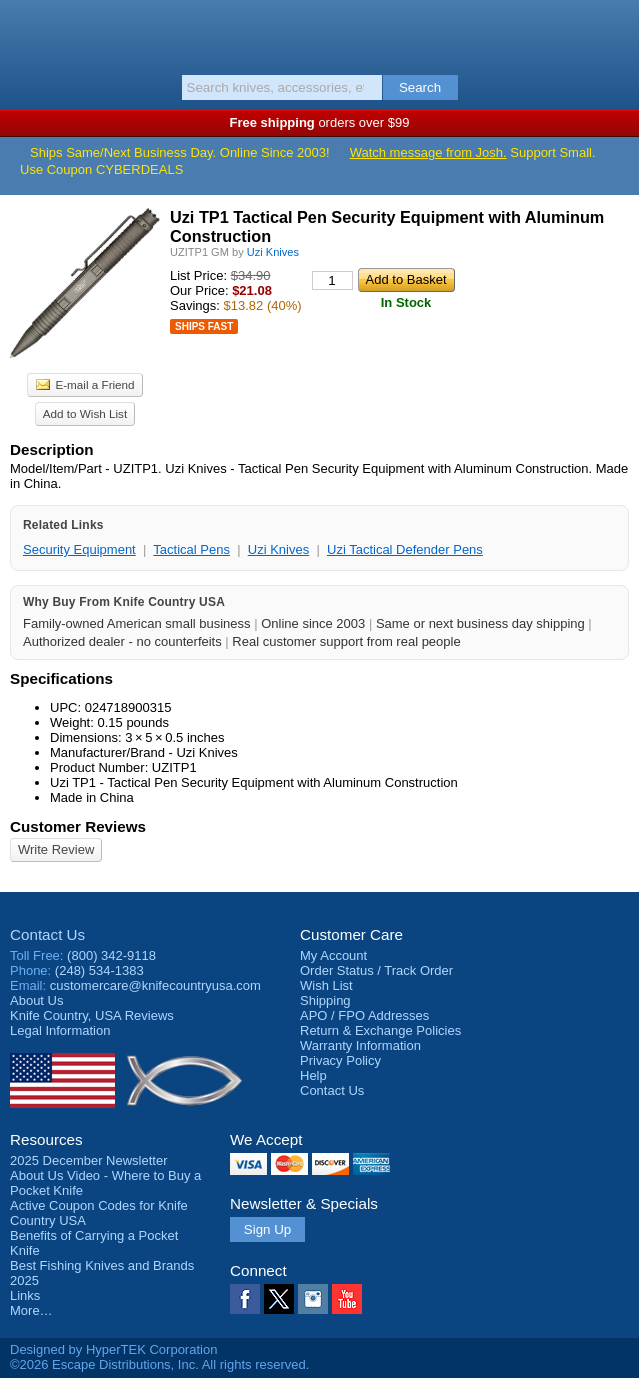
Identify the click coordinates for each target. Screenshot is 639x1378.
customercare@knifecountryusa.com (155, 985)
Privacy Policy (340, 1060)
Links (25, 1295)
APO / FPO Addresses (364, 1015)
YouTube (347, 1299)
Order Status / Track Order (376, 970)
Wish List (326, 985)
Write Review (56, 849)
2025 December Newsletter (89, 1160)
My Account (333, 955)
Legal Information (60, 1030)
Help (313, 1075)
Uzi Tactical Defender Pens (405, 549)
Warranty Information (360, 1045)
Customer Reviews (78, 826)
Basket (614, 32)
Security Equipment (79, 549)
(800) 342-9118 (111, 955)
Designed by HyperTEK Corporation (113, 1349)
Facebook (245, 1299)
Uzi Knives (278, 549)
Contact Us (47, 934)
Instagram (313, 1299)
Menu (25, 32)
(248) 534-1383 (99, 970)
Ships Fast (204, 326)
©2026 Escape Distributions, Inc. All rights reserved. (159, 1364)
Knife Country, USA (319, 34)
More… (31, 1310)
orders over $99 (320, 122)
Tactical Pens (191, 549)
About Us (36, 1000)
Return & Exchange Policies (380, 1030)
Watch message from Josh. (428, 152)
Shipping (325, 1000)
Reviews (92, 1015)
